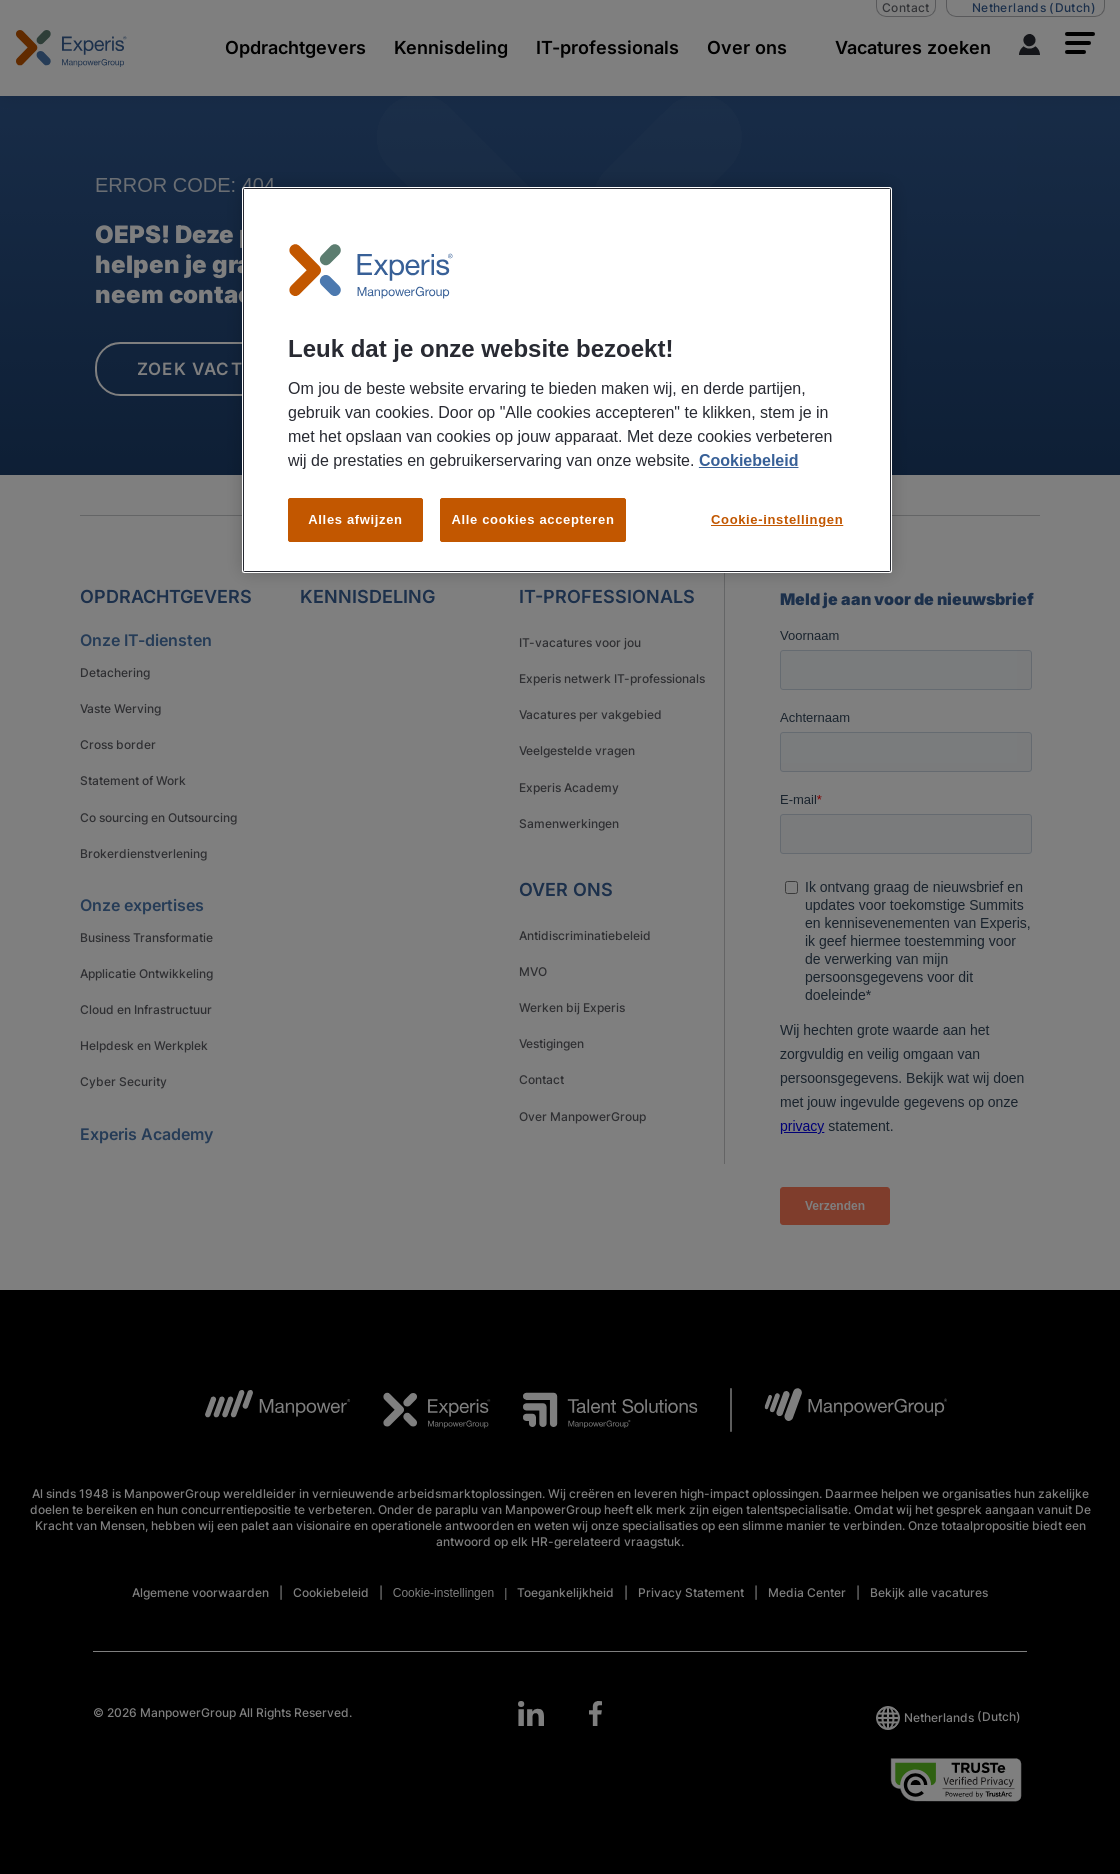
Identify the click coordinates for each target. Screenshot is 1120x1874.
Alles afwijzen (355, 519)
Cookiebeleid (749, 460)
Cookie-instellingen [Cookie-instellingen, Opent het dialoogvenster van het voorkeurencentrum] (777, 519)
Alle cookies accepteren (532, 519)
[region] (567, 380)
